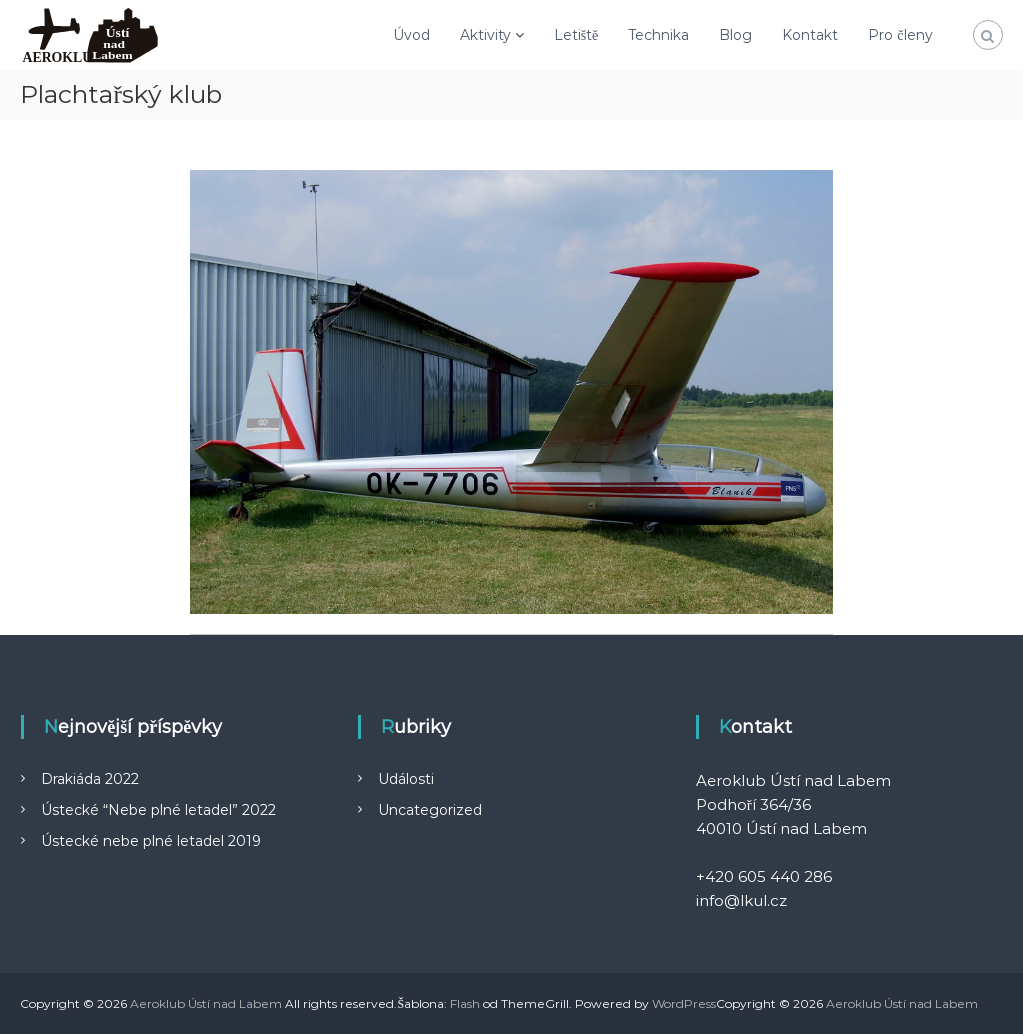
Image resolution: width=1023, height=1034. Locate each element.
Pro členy (900, 35)
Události (406, 779)
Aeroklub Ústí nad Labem (206, 1003)
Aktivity (485, 35)
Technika (658, 35)
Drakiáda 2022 (90, 779)
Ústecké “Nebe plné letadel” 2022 (158, 810)
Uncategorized (430, 810)
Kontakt (810, 35)
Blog (735, 35)
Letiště (576, 35)
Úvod (411, 35)
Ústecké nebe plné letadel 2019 (151, 841)
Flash (465, 1003)
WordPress (684, 1003)
